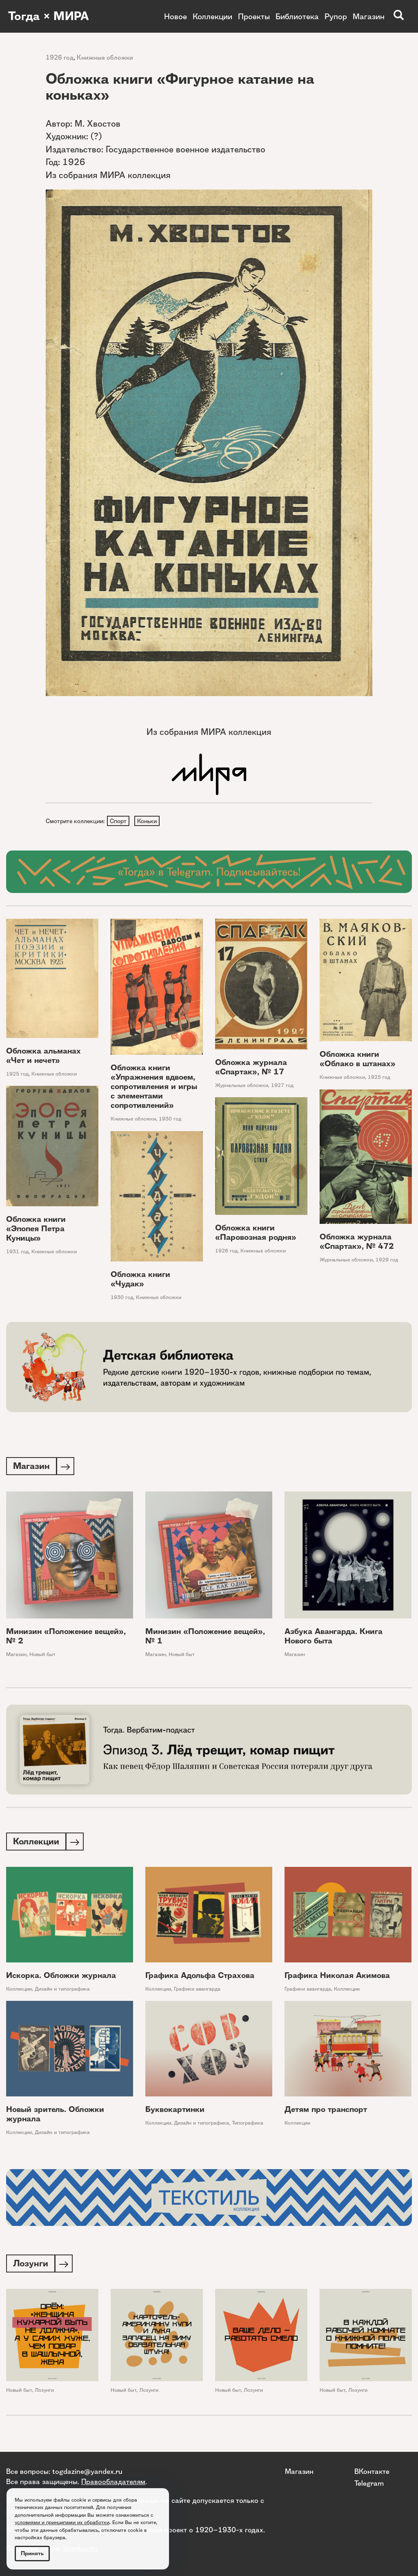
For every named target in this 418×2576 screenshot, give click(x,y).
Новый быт (42, 1655)
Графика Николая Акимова (337, 1977)
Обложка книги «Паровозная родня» (255, 1233)
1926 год (59, 57)
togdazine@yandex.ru (87, 2471)
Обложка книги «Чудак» (140, 1280)
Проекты (254, 16)
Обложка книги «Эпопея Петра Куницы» (36, 1229)
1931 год (17, 1252)
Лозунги (44, 2393)
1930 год (170, 1119)
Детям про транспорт (326, 2111)
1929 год (387, 1260)
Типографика (247, 2125)
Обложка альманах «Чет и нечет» (43, 1056)
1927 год (282, 1086)
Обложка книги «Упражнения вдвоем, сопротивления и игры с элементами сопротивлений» (154, 1087)
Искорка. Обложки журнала (61, 1977)
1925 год (17, 1074)
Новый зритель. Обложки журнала (55, 2116)
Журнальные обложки (241, 1086)
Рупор (336, 16)
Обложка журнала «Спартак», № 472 (357, 1242)
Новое (175, 16)
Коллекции (212, 16)
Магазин (369, 16)
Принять (32, 2553)
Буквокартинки (175, 2111)
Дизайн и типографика (62, 1991)
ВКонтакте (371, 2471)
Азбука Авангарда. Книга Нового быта (333, 1637)
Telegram (369, 2483)
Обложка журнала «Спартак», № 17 (251, 1068)
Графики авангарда (197, 1991)
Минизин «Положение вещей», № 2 (66, 1637)
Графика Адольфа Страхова (199, 1977)
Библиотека (297, 16)
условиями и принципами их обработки (62, 2522)
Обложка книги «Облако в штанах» (358, 1060)
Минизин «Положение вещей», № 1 (205, 1637)
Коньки (148, 821)
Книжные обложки (105, 57)
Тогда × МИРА (50, 16)
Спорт (118, 821)
